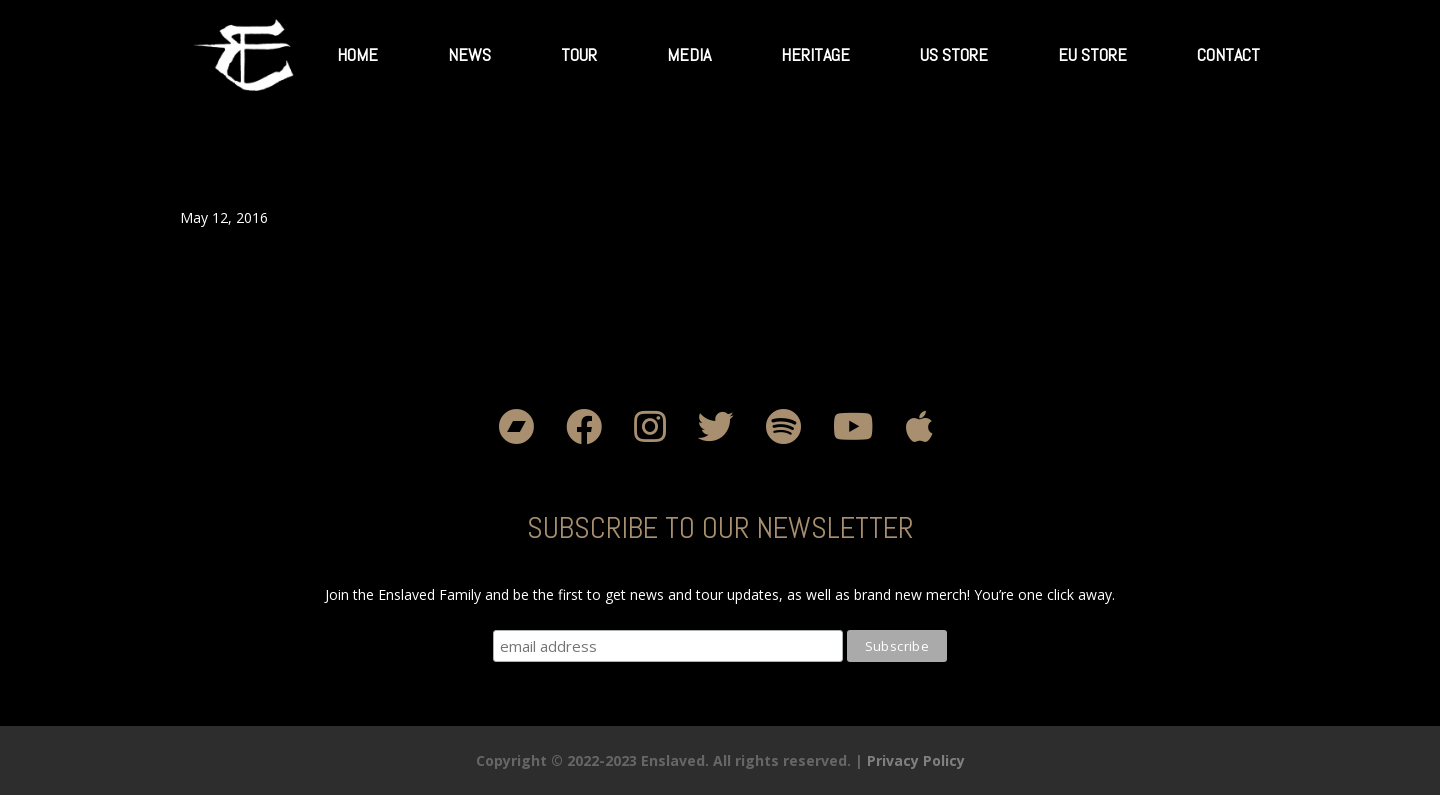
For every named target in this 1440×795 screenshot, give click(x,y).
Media (689, 54)
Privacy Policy (916, 760)
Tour (579, 54)
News (469, 54)
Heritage (815, 54)
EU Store (1092, 54)
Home (357, 54)
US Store (954, 54)
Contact (1228, 54)
